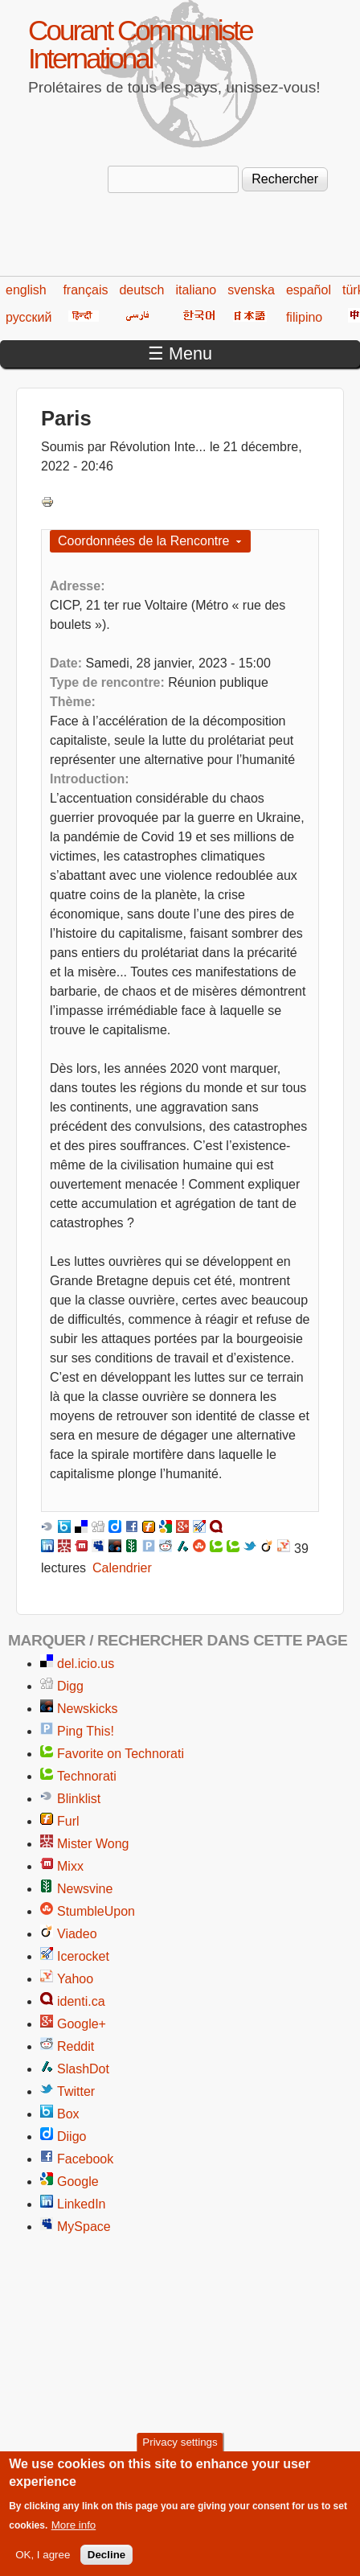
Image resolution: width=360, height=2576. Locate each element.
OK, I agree (42, 2566)
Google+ (81, 2024)
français (85, 290)
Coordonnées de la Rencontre (143, 541)
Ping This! (85, 1731)
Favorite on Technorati (120, 1753)
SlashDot (83, 2069)
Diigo (71, 2136)
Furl (68, 1821)
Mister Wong (93, 1844)
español (308, 290)
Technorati (87, 1776)
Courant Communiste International (140, 44)
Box (68, 2114)
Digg (70, 1686)
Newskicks (87, 1708)
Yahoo (75, 1979)
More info (73, 2536)
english (26, 290)
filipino (304, 317)
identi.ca (81, 2001)
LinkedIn (81, 2204)
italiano (196, 290)
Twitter (76, 2091)
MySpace (84, 2226)
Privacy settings (179, 2453)
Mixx (70, 1866)
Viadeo (77, 1934)
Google (78, 2181)
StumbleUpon (96, 1911)
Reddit (75, 2046)
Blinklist (78, 1799)
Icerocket (83, 1956)
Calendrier (122, 1568)
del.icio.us (85, 1663)
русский (28, 317)
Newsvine (84, 1889)
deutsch (141, 290)
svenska (251, 290)
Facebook (85, 2159)
